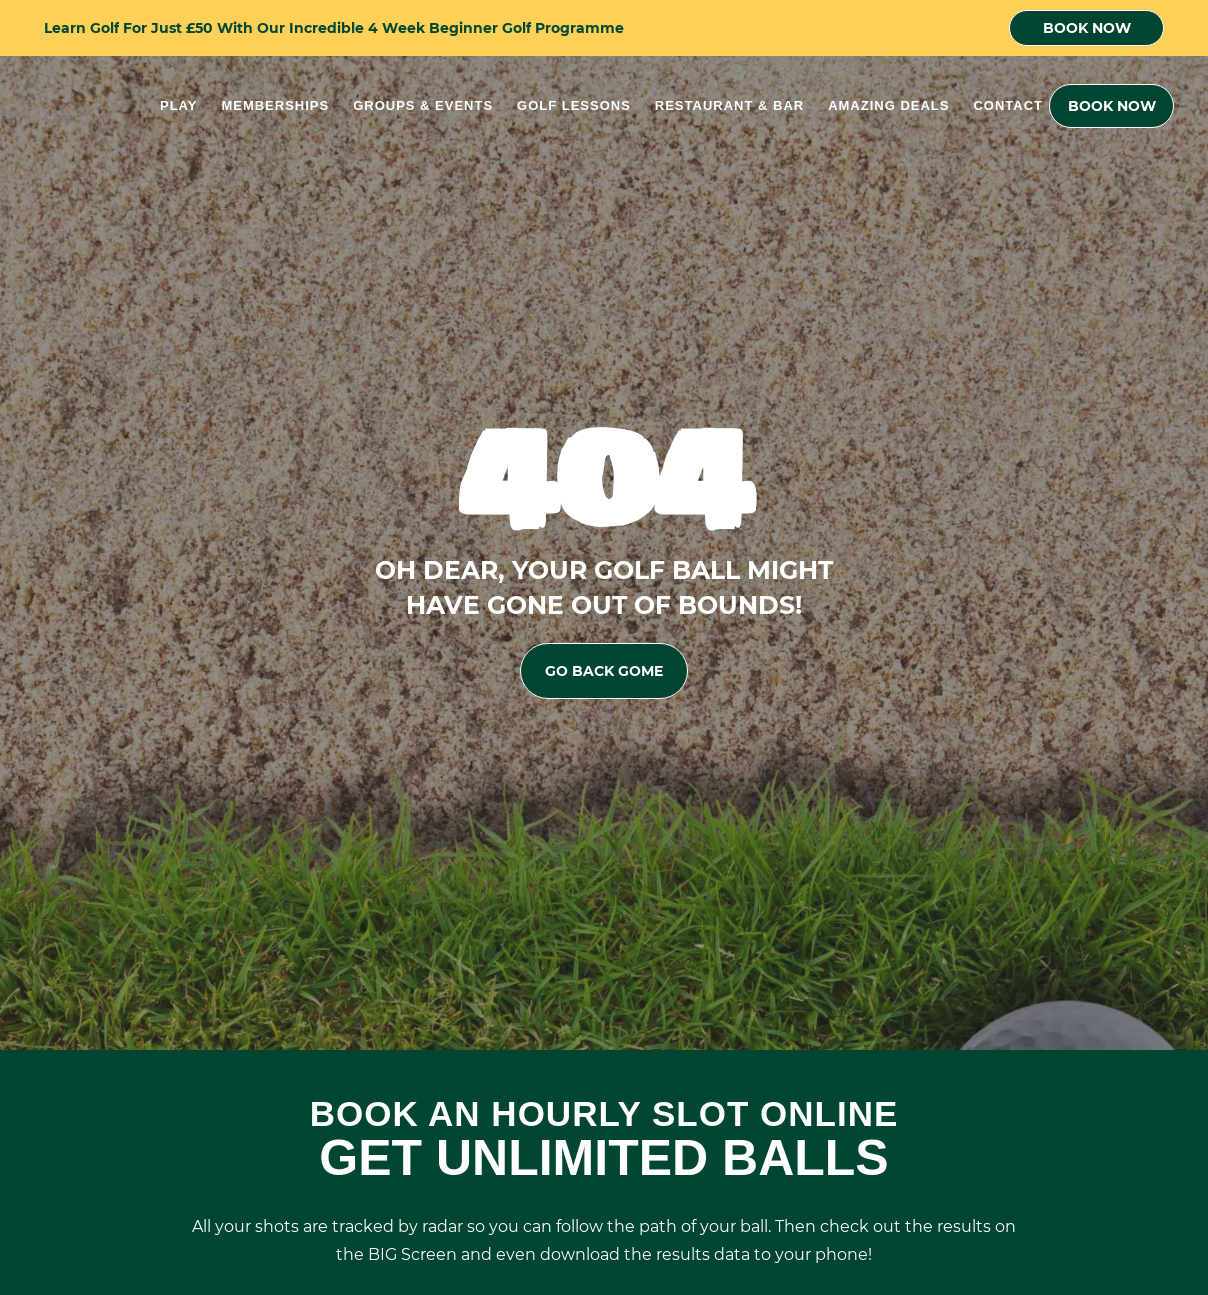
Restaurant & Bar (729, 105)
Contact (1008, 105)
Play (178, 105)
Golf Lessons (574, 105)
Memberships (275, 105)
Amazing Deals (888, 105)
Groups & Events (423, 105)
